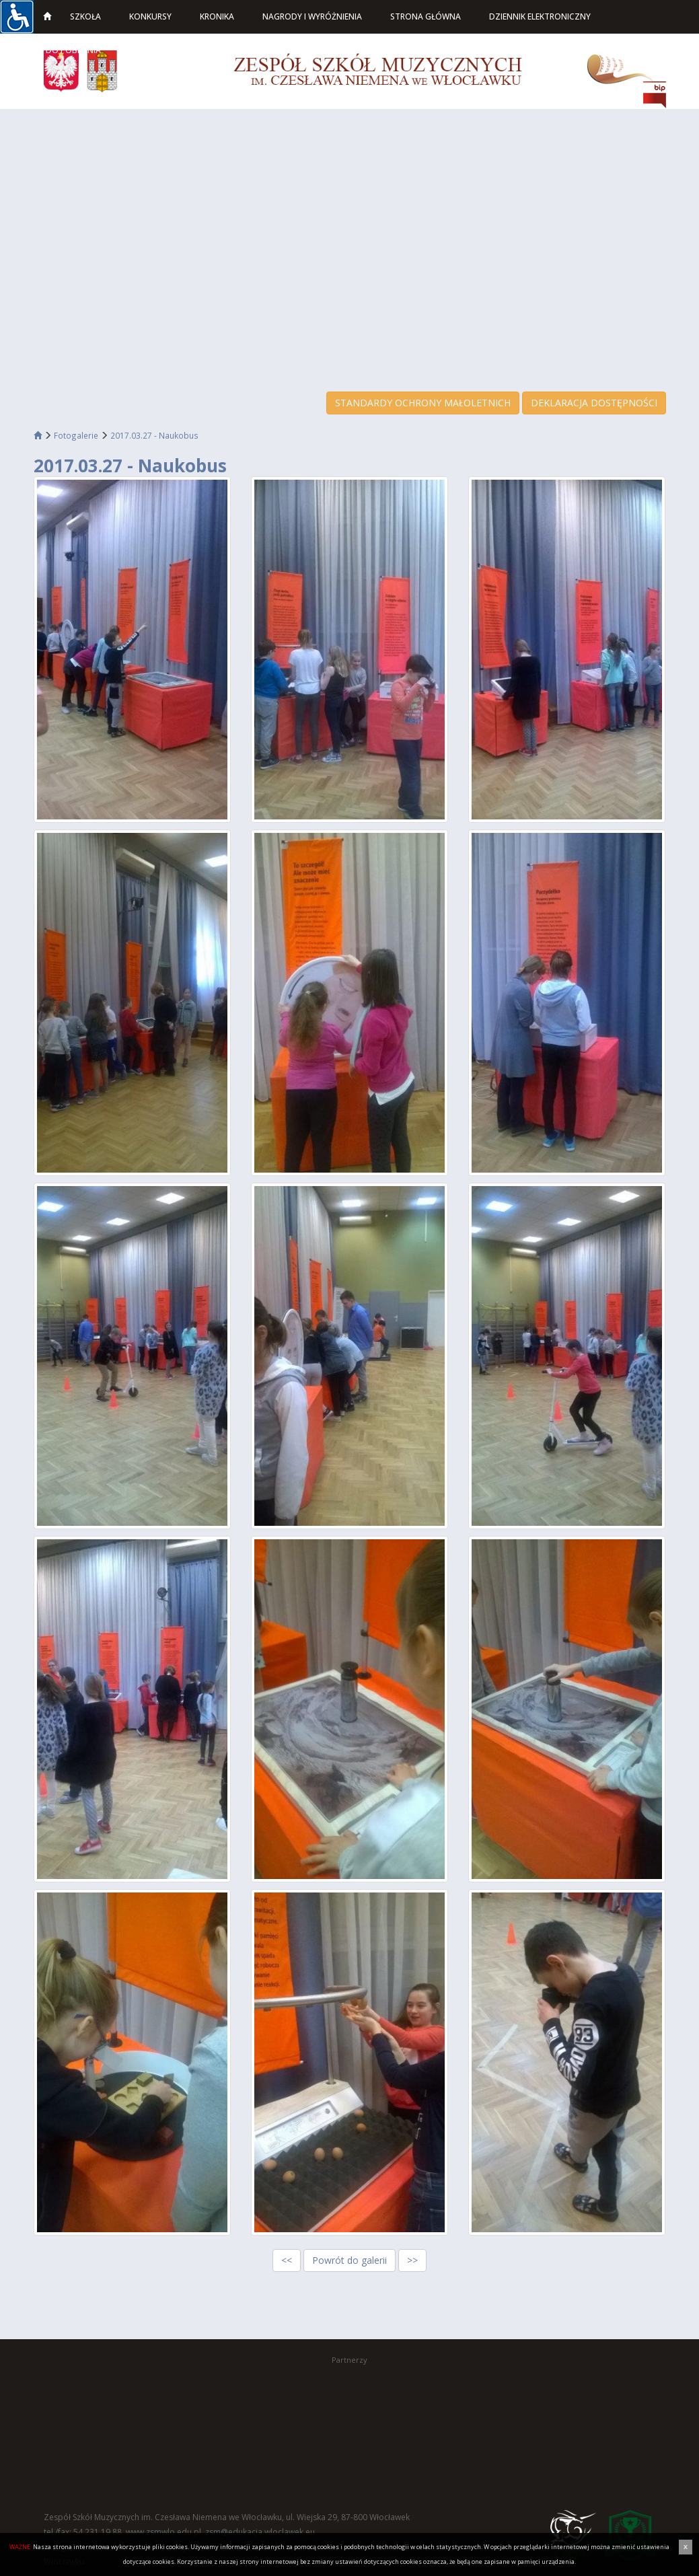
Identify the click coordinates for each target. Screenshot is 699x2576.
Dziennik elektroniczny (540, 16)
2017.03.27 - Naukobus (154, 435)
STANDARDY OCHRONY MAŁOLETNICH (423, 402)
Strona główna (425, 16)
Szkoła (85, 16)
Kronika (217, 16)
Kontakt (152, 50)
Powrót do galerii (349, 2260)
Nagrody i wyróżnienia (312, 16)
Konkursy (150, 16)
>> (412, 2260)
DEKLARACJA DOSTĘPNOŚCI (594, 402)
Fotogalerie (76, 435)
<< (286, 2260)
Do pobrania (73, 50)
